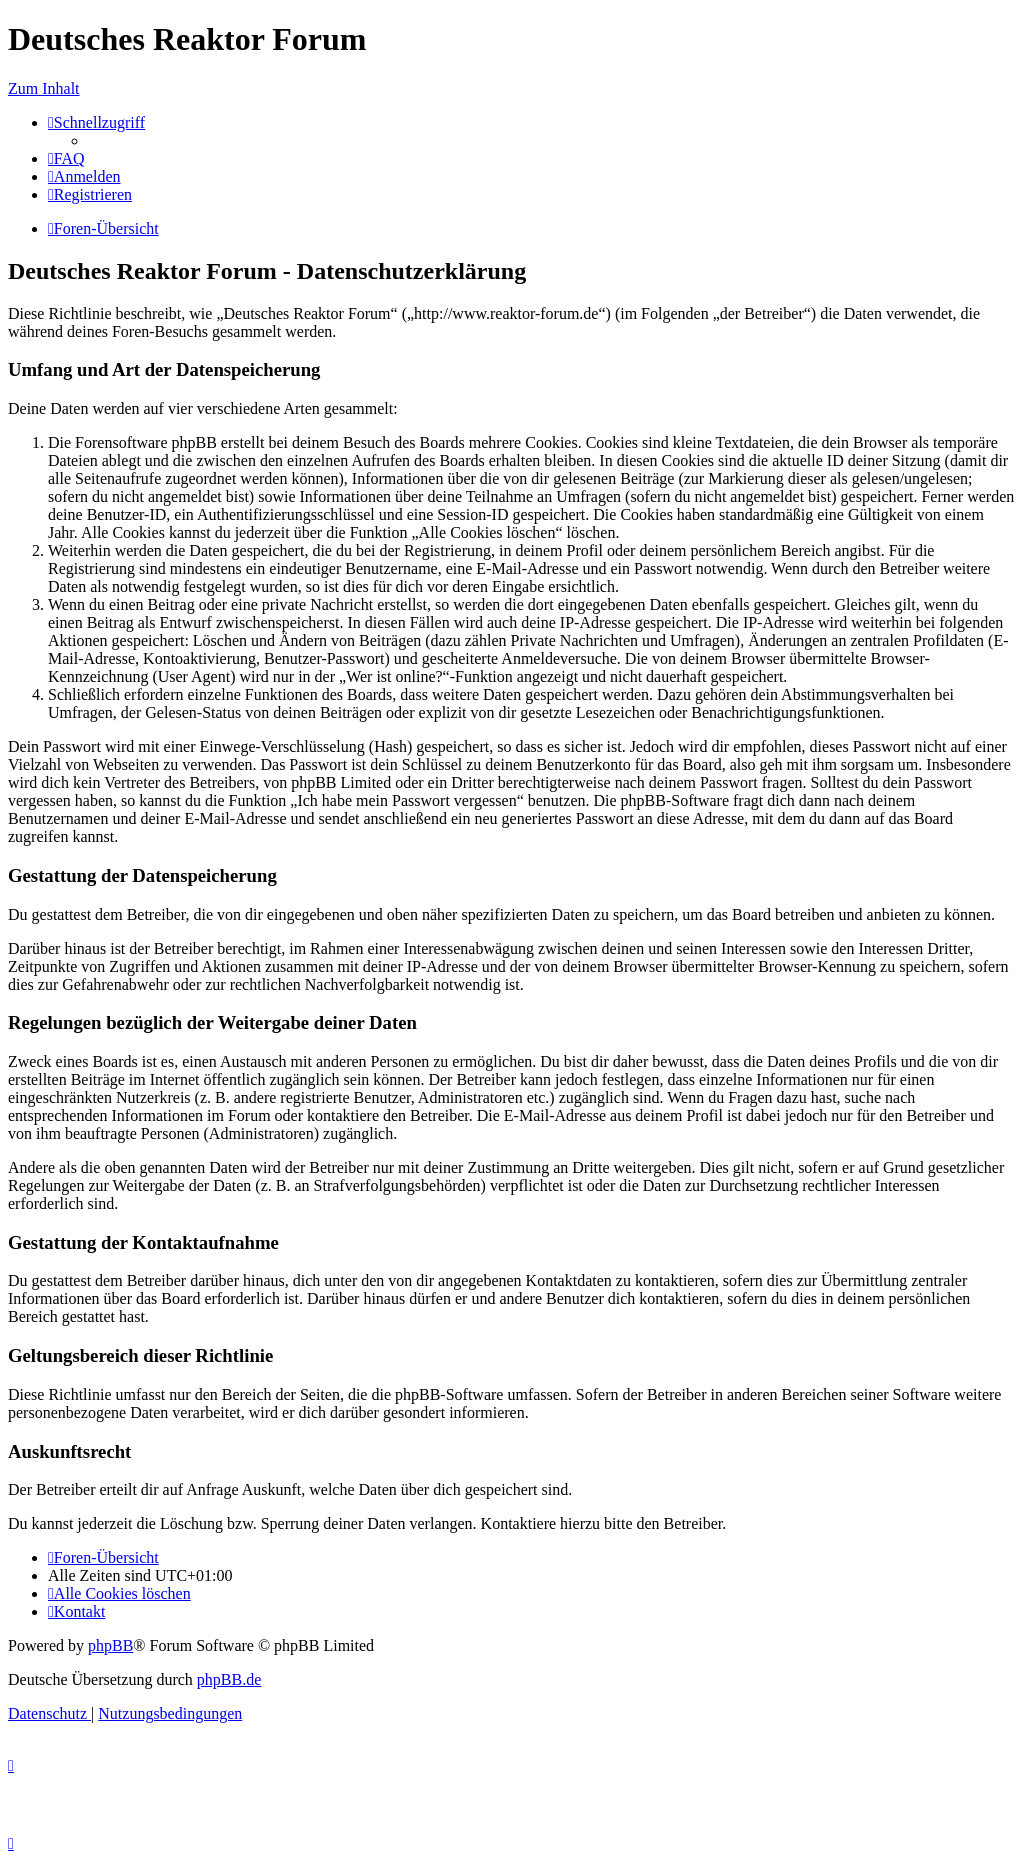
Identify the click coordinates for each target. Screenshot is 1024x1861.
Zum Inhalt (44, 88)
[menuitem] (66, 158)
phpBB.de (229, 1679)
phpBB (110, 1645)
